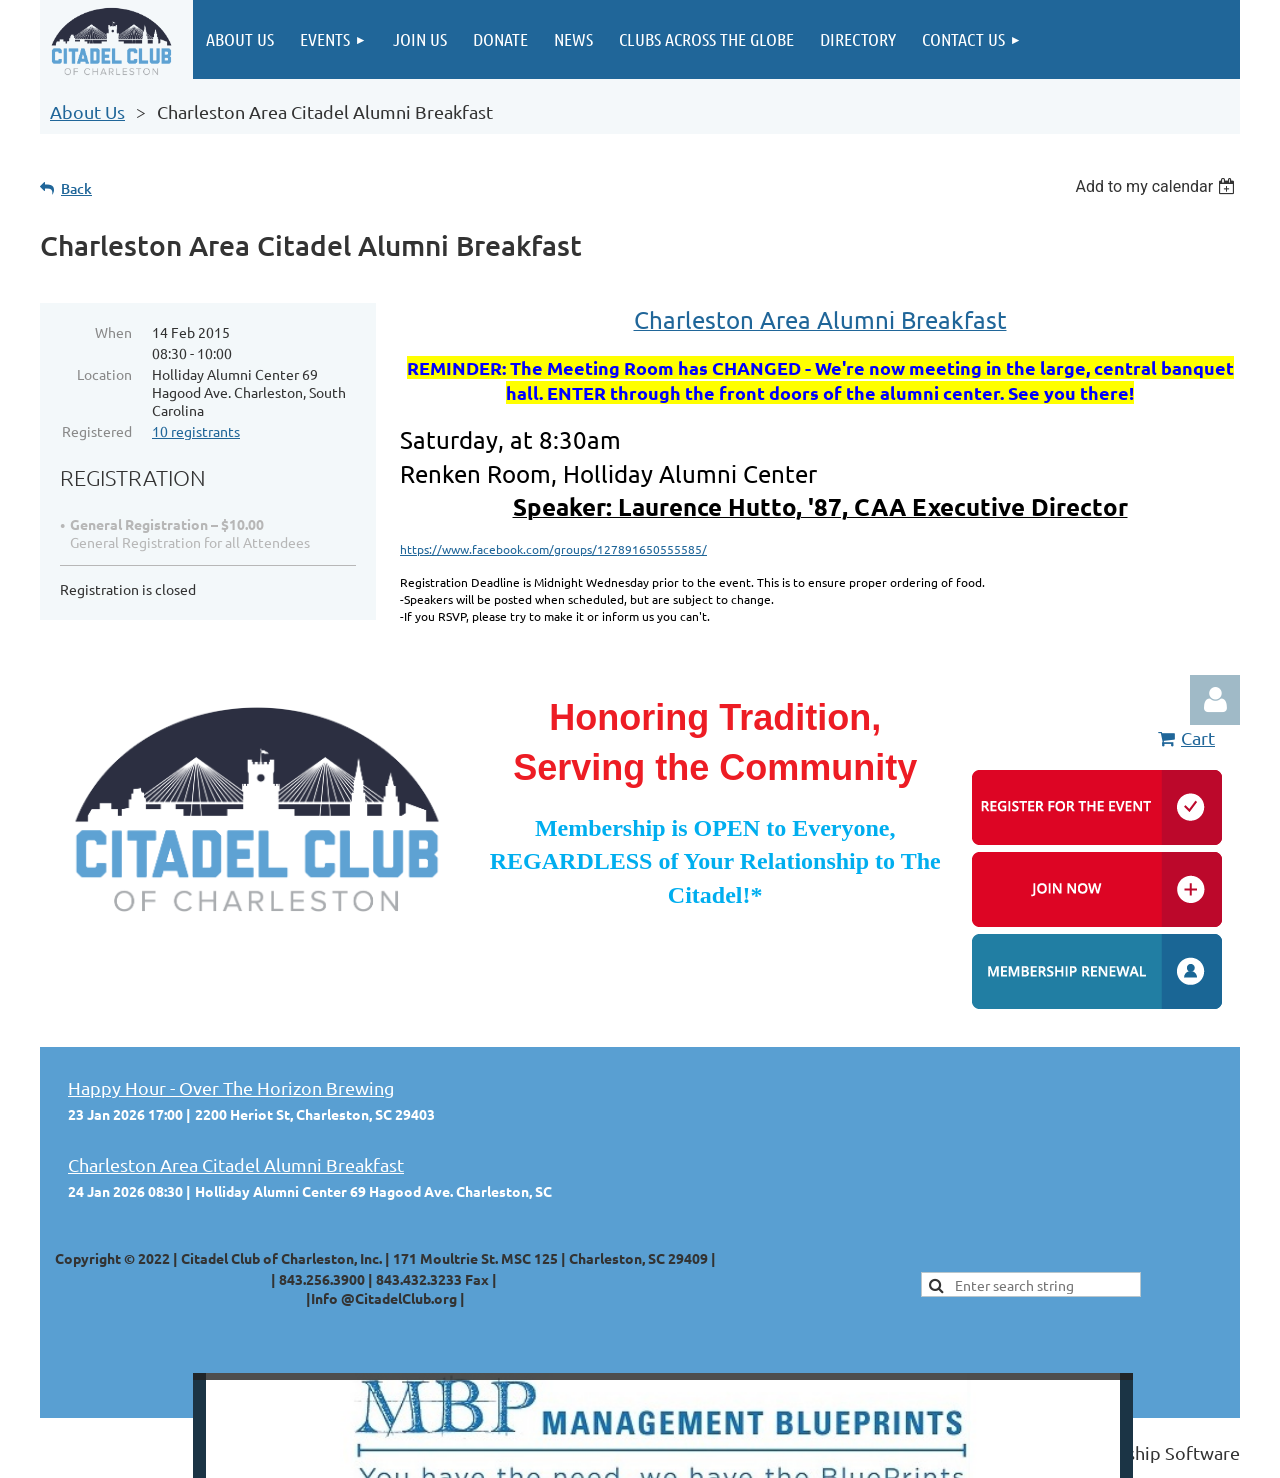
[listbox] (1157, 186)
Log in (1215, 700)
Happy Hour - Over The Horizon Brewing (231, 1087)
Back (76, 188)
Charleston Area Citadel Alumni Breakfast (236, 1164)
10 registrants (196, 431)
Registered (97, 431)
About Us (87, 111)
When (113, 332)
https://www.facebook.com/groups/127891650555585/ (553, 549)
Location (104, 374)
